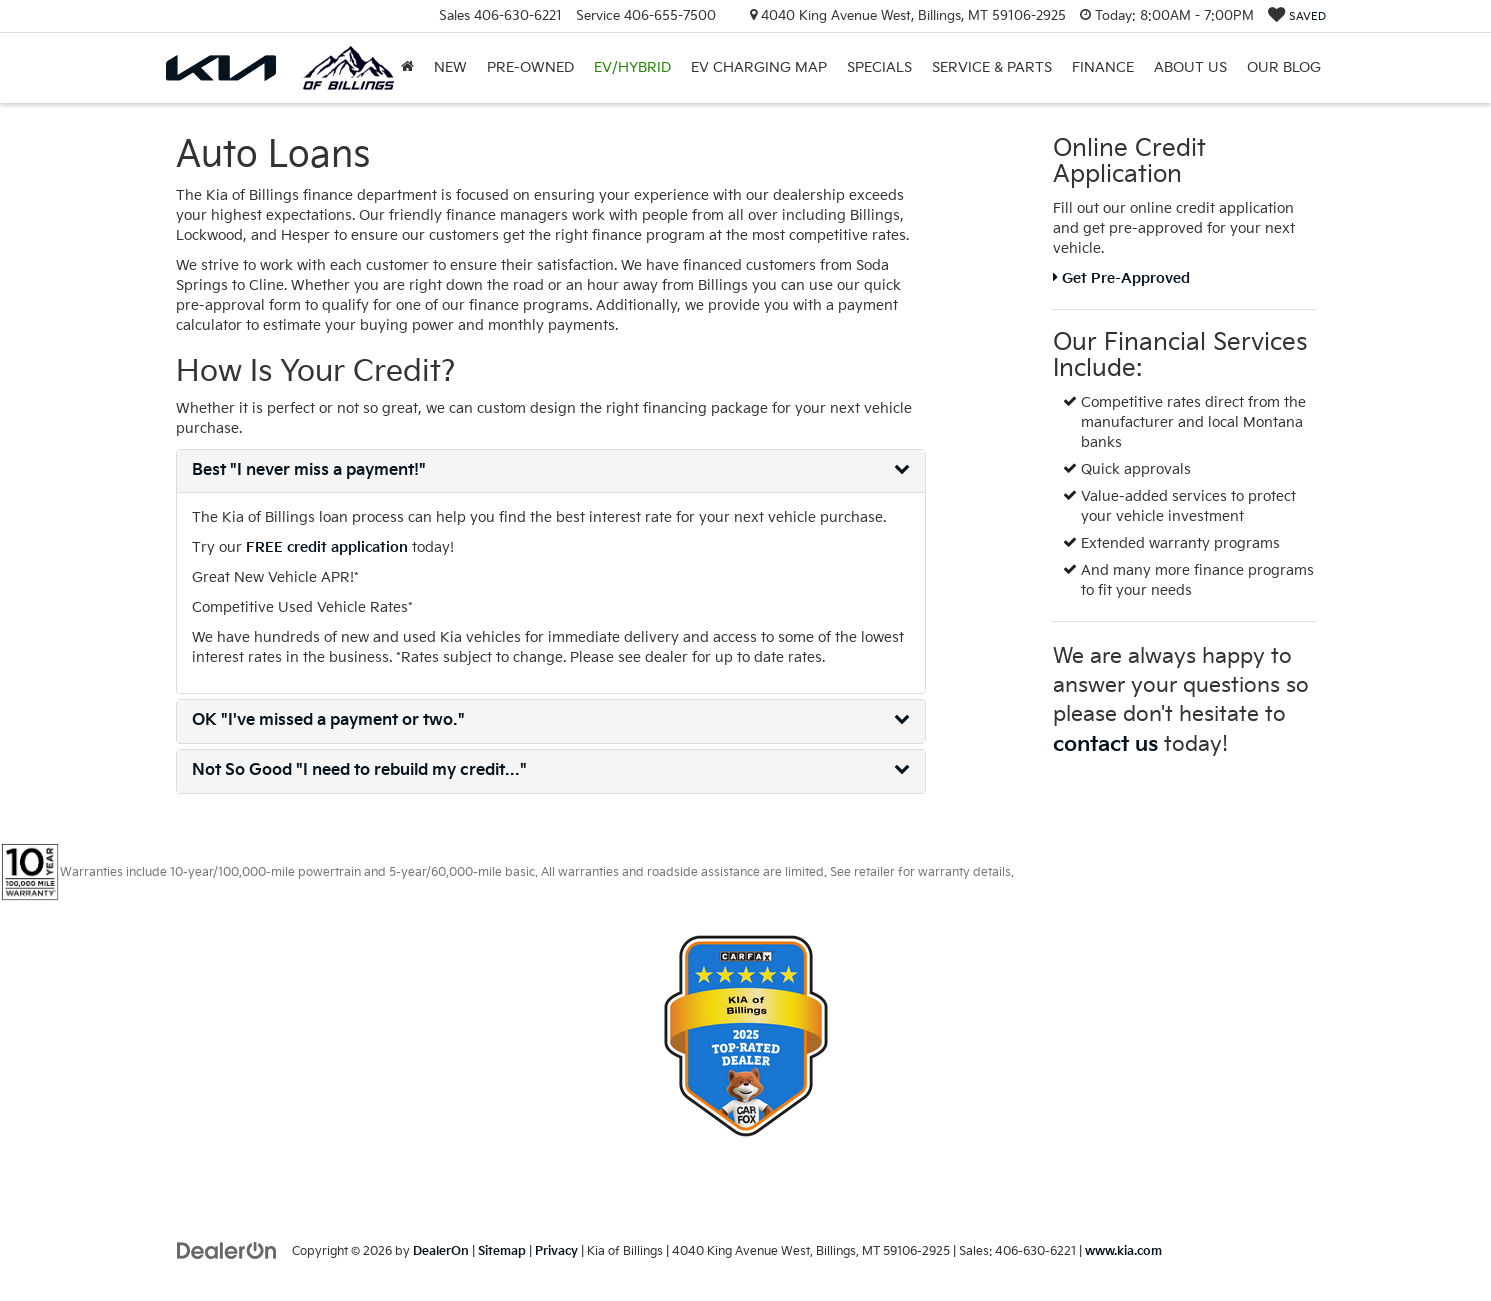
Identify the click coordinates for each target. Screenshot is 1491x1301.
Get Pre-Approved (1121, 278)
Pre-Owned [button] (530, 67)
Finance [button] (1103, 67)
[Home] (407, 68)
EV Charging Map (759, 67)
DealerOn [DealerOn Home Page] (441, 1251)
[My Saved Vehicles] (1297, 16)
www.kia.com (1123, 1251)
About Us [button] (1190, 67)
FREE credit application (327, 547)
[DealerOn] (227, 1250)
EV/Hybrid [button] (632, 67)
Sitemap (502, 1251)
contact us (1105, 744)
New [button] (450, 67)
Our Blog (1284, 67)
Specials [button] (879, 67)
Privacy (556, 1251)
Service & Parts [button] (992, 67)
